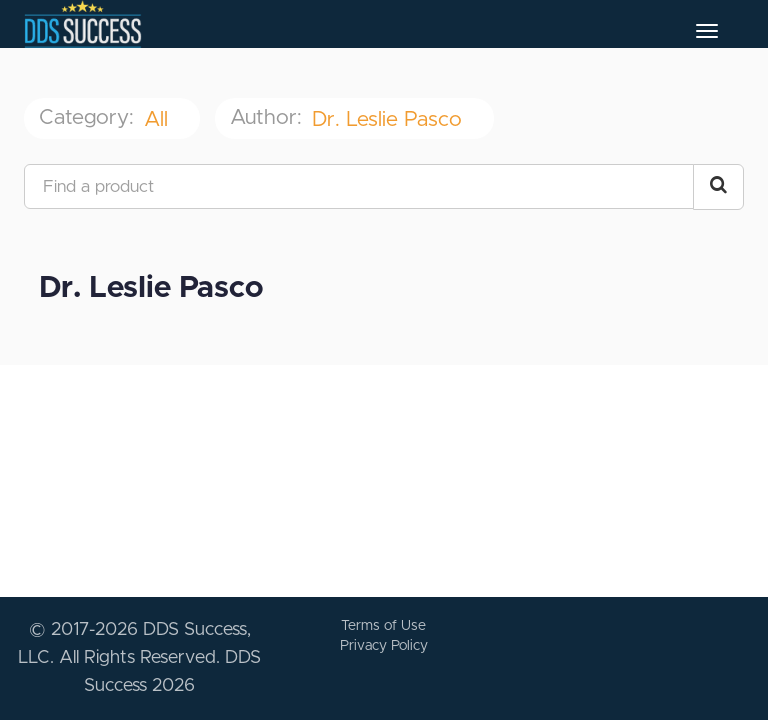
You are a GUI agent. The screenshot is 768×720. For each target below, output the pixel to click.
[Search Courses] (718, 187)
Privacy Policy (384, 646)
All (159, 119)
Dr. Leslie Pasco (390, 119)
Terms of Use (383, 626)
